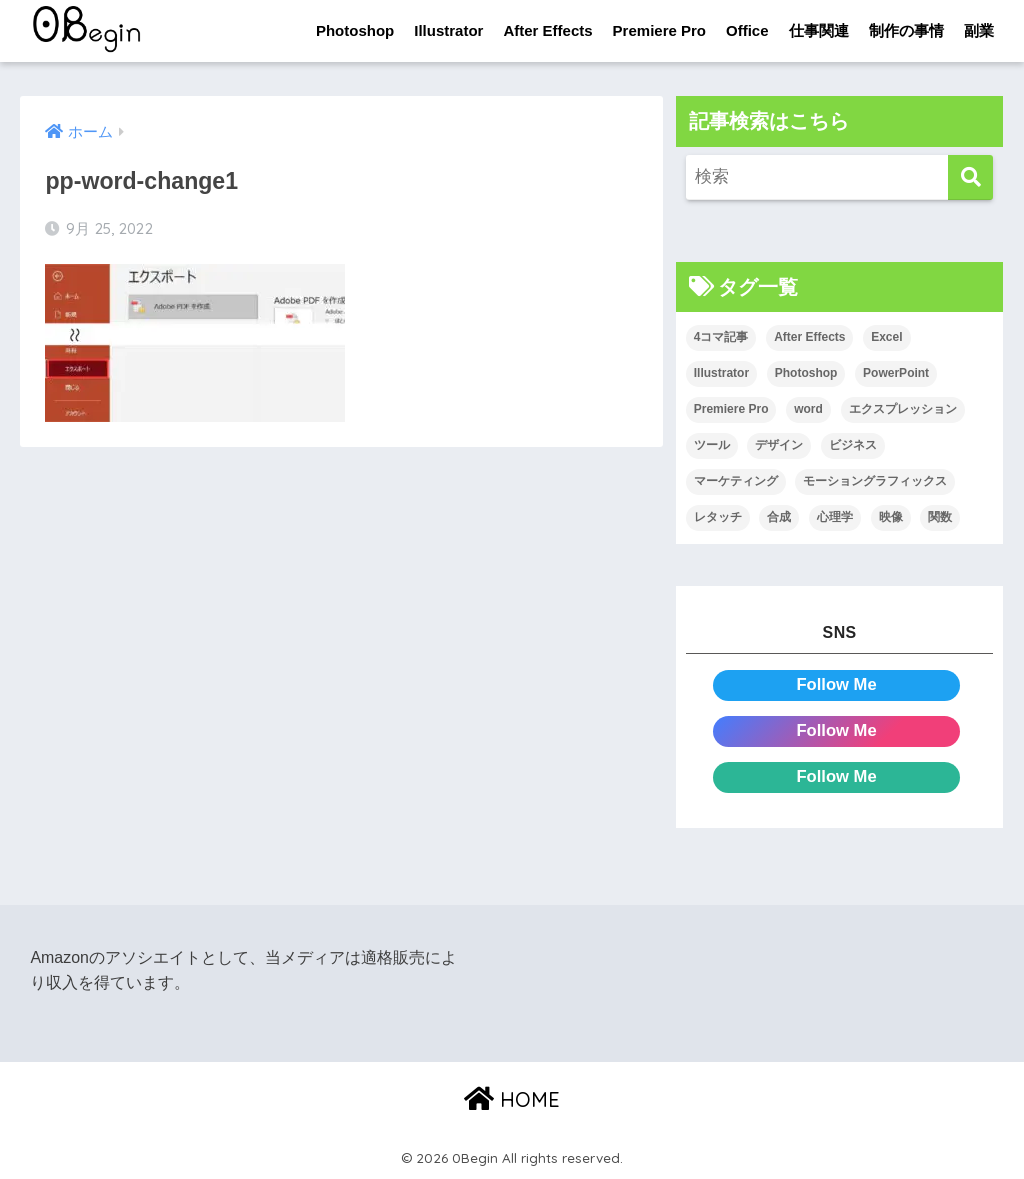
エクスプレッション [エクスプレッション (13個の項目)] (903, 410)
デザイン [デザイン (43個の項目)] (779, 445)
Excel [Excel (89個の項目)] (886, 338)
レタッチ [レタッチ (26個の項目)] (718, 517)
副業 (979, 30)
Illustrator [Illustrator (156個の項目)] (721, 374)
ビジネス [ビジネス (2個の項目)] (853, 445)
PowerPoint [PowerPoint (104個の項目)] (896, 374)
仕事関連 (819, 30)
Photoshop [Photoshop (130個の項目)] (806, 374)
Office (747, 30)
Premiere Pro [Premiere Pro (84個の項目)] (731, 410)
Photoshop (355, 30)
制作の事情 (906, 30)
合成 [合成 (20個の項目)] (779, 517)
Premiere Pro (659, 30)
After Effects (547, 30)
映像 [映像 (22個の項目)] (891, 517)
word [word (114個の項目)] (808, 410)
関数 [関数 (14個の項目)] (940, 517)
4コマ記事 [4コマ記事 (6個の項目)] (721, 338)
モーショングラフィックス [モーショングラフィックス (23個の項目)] (875, 481)
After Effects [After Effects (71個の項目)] (809, 338)
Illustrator (448, 30)
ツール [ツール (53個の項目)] (712, 445)
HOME (512, 1099)
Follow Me (836, 684)
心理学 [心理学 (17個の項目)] (835, 517)
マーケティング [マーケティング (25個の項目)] (736, 481)
